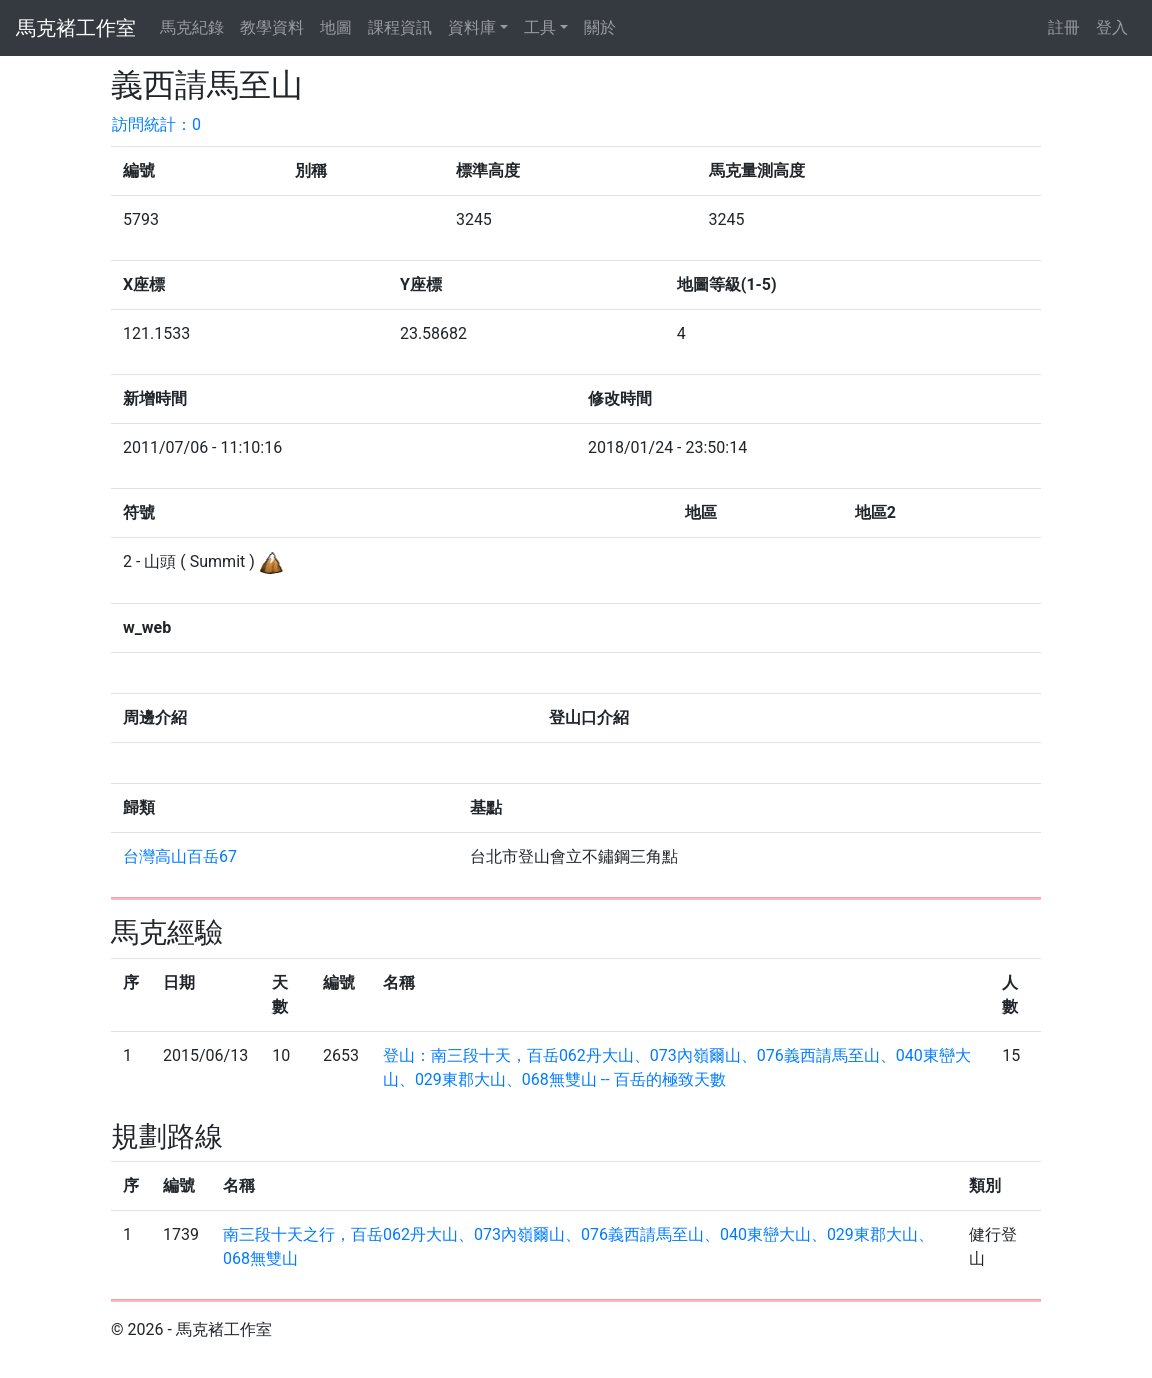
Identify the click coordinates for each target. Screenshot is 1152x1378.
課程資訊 (400, 27)
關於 (600, 27)
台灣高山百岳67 (180, 856)
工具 (540, 27)
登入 (1112, 27)
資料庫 (472, 27)
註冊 (1064, 27)
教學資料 (272, 27)
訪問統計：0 (156, 124)
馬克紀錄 (192, 27)
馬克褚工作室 (76, 28)
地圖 (336, 27)
